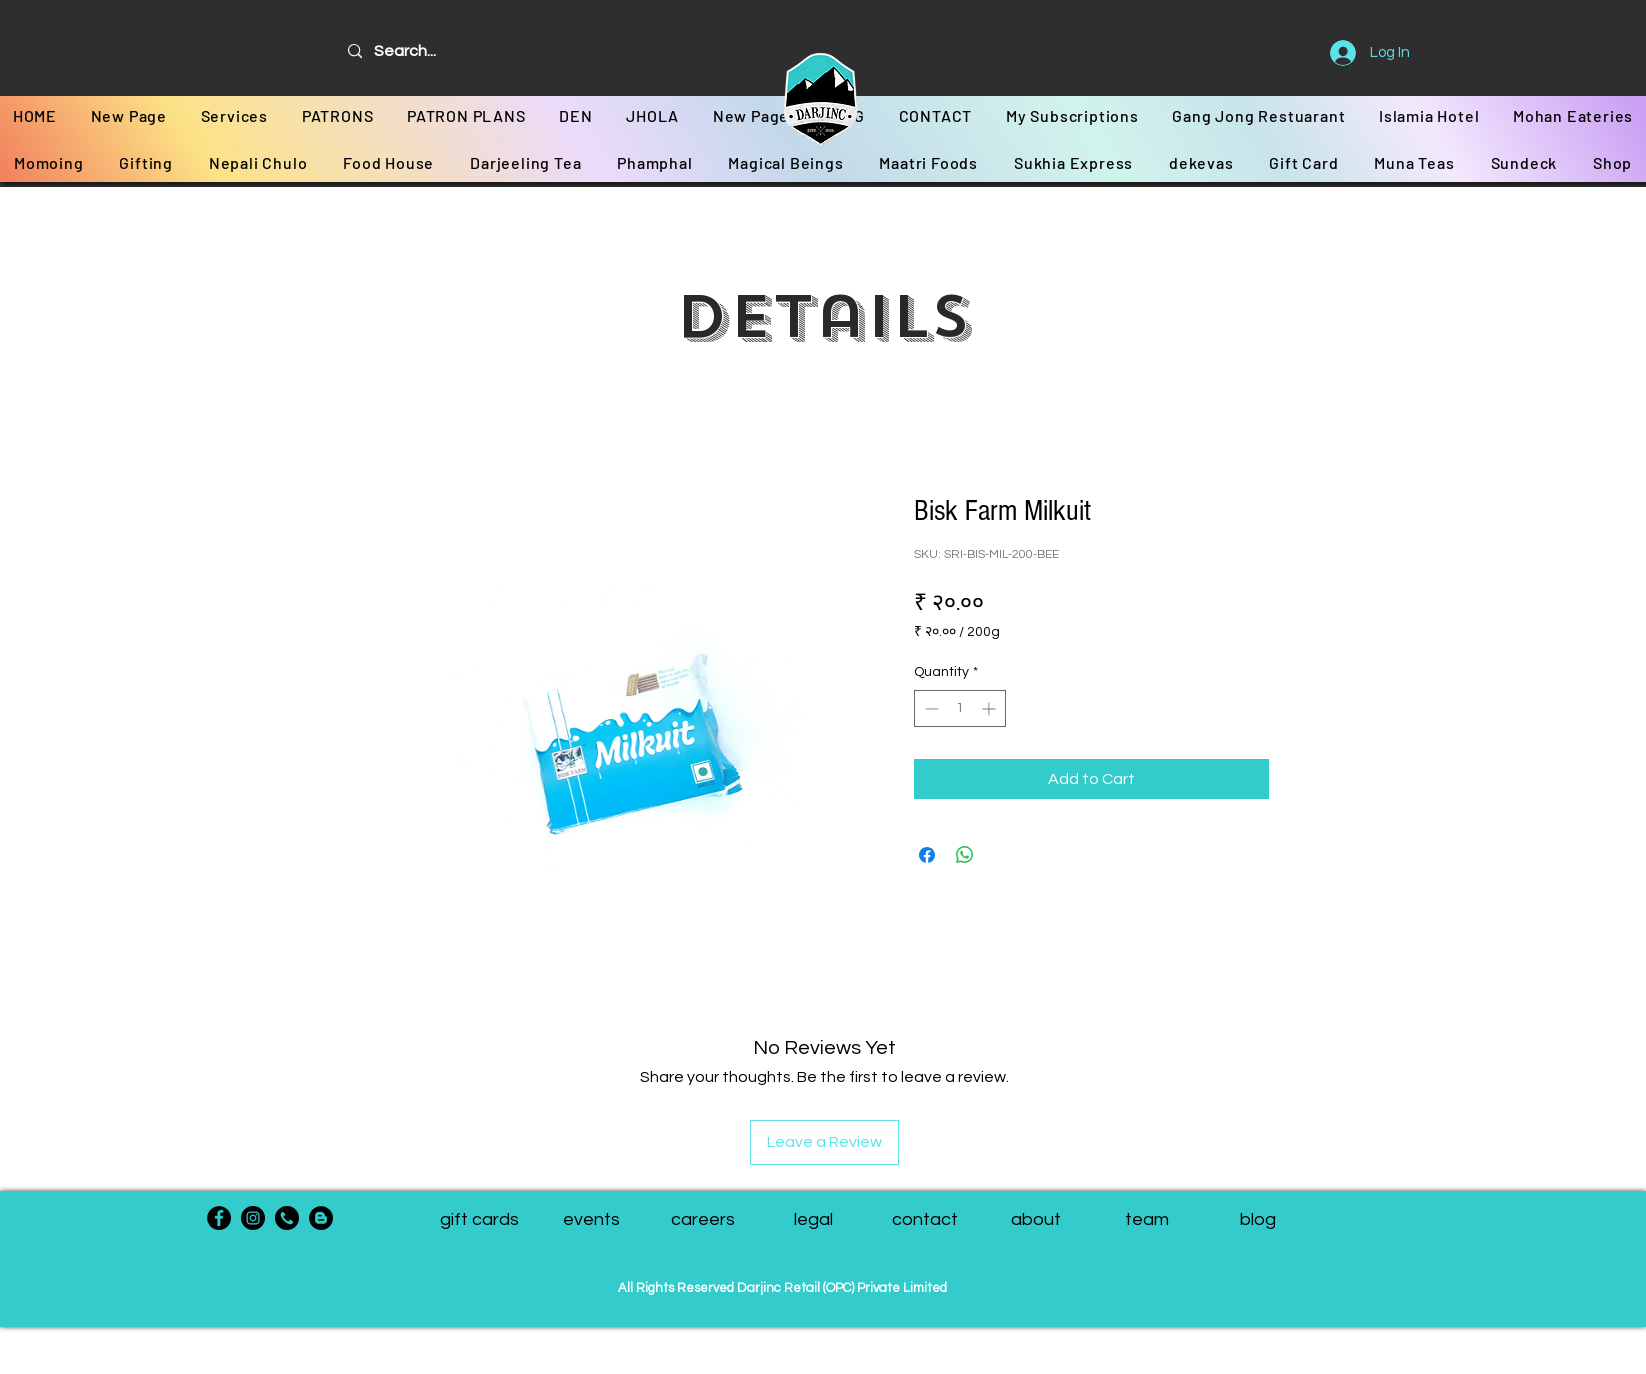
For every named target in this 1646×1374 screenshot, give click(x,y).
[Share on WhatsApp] (965, 855)
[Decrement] (929, 708)
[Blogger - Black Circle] (321, 1218)
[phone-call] (287, 1218)
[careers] (702, 1220)
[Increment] (990, 708)
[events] (591, 1220)
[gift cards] (479, 1220)
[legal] (813, 1220)
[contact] (924, 1220)
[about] (1035, 1220)
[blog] (1257, 1220)
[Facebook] (219, 1218)
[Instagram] (253, 1218)
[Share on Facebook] (927, 855)
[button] (1146, 1220)
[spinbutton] (960, 708)
